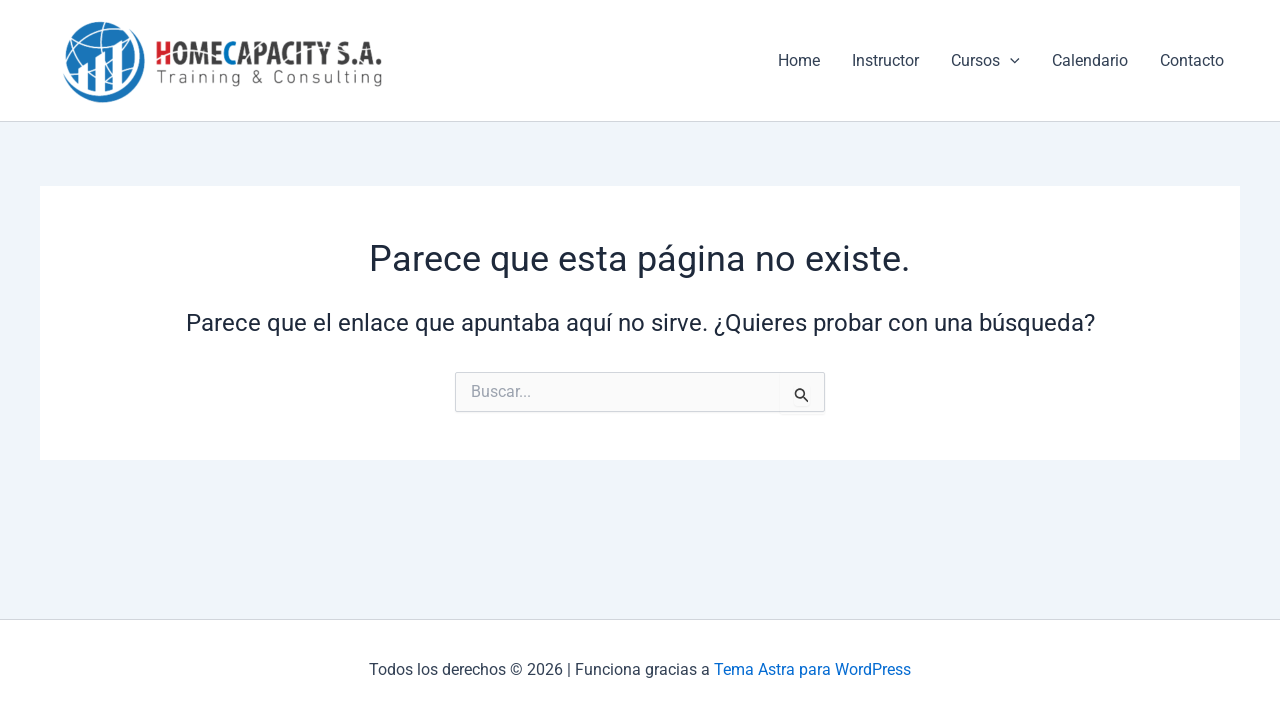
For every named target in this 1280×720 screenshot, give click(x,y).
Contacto (1192, 60)
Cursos (985, 61)
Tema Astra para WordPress (812, 669)
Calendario (1090, 60)
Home (799, 60)
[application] (1010, 61)
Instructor (885, 60)
